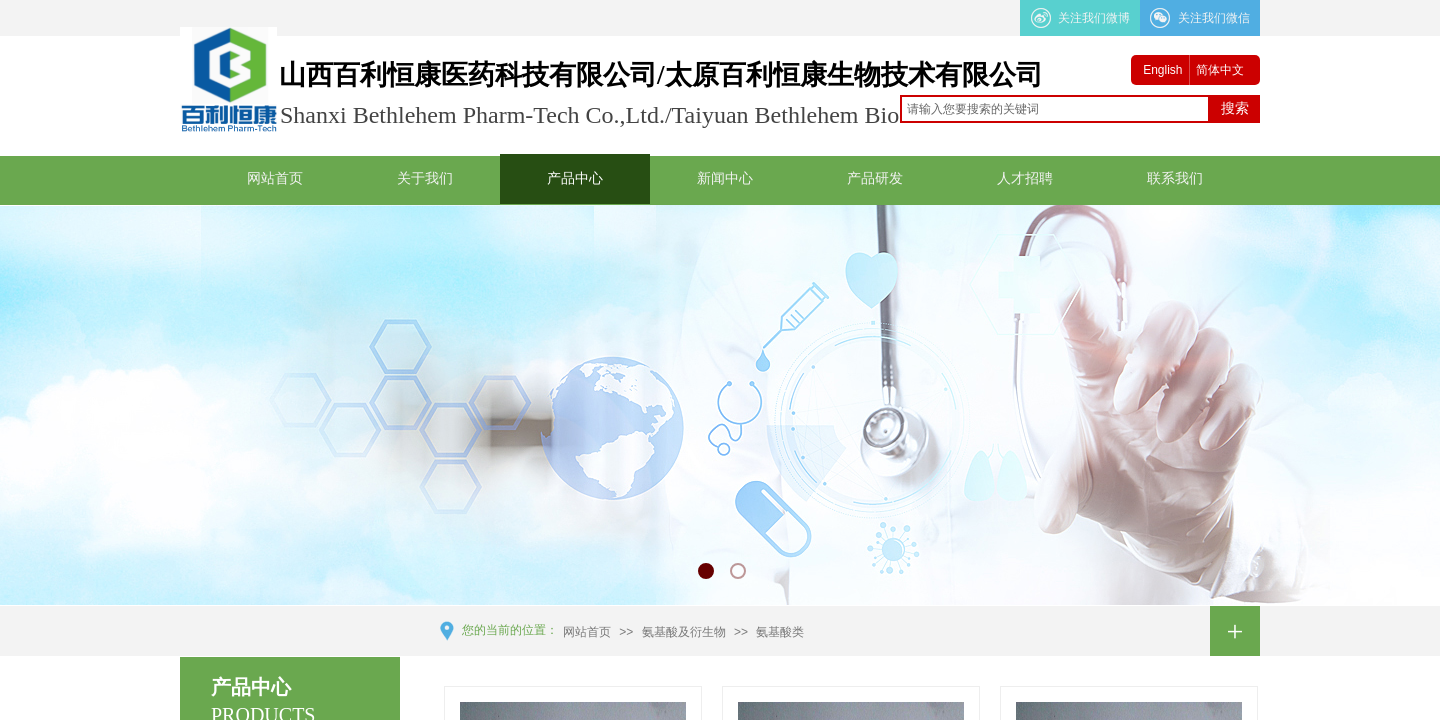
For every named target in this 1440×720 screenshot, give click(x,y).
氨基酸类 (780, 632)
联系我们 (1175, 178)
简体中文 (1220, 70)
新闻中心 (725, 178)
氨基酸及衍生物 (684, 632)
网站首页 (275, 178)
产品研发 (875, 178)
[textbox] (1055, 109)
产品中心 (575, 178)
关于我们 (425, 178)
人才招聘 (1025, 178)
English (1162, 70)
